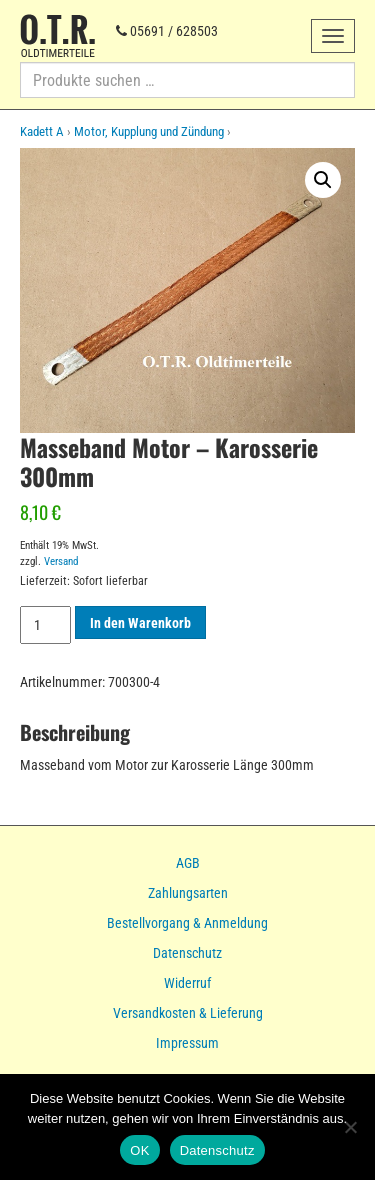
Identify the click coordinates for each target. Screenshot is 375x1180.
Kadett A (42, 131)
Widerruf (187, 983)
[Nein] (350, 1127)
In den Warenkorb (140, 623)
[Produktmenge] (45, 625)
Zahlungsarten (188, 893)
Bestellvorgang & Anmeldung (187, 923)
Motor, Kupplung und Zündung (149, 131)
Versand (61, 561)
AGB (188, 863)
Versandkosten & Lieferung (188, 1013)
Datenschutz (187, 953)
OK (139, 1150)
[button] (323, 180)
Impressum (187, 1043)
